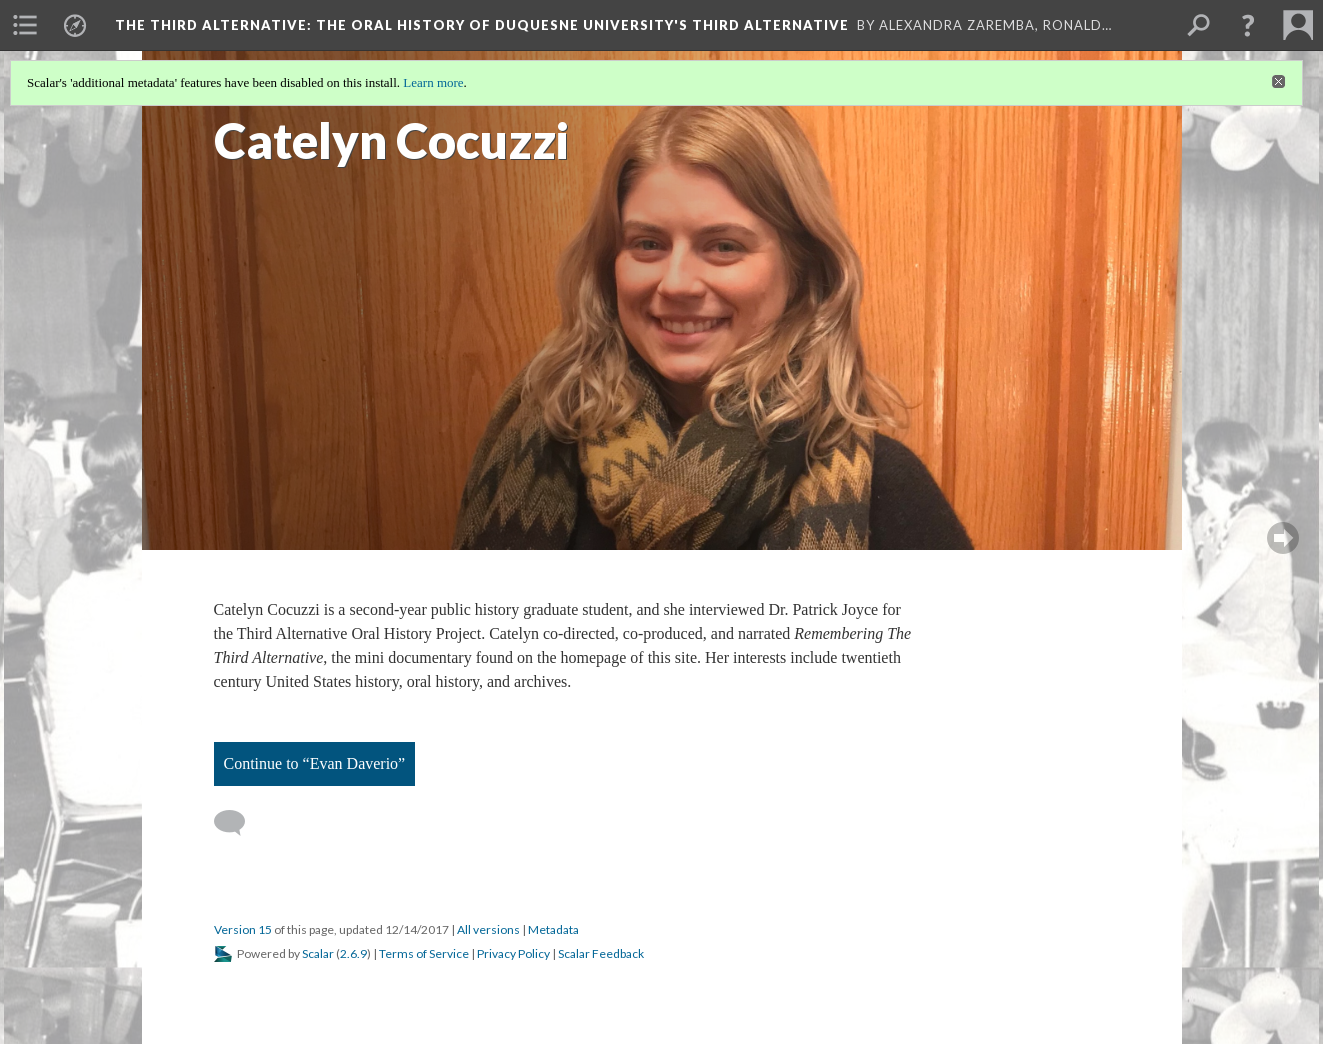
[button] (1248, 25)
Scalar (318, 953)
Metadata (553, 929)
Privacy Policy (513, 953)
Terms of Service (424, 953)
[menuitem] (25, 25)
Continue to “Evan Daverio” (315, 763)
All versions (488, 929)
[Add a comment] (238, 823)
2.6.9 (353, 953)
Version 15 (243, 929)
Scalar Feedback (601, 953)
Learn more (433, 82)
